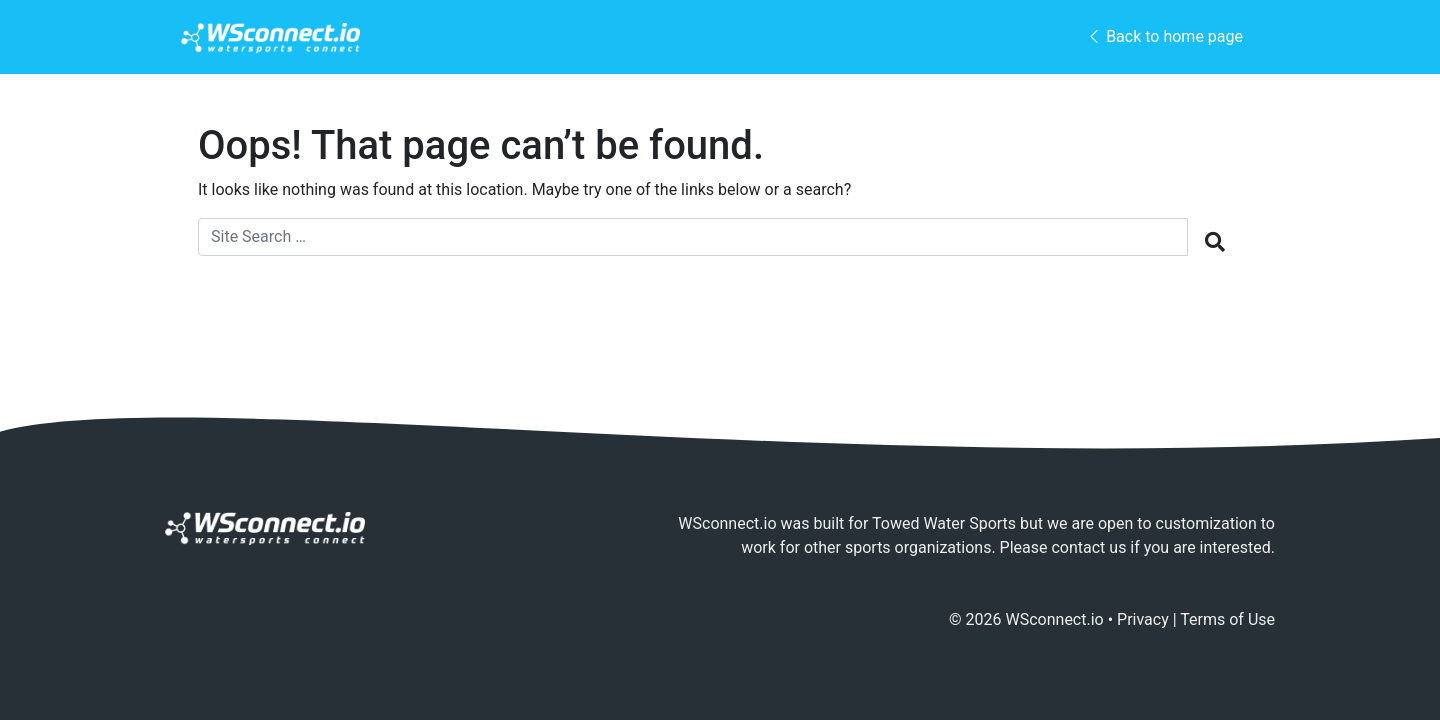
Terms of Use (1227, 619)
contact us (1088, 547)
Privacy (1143, 619)
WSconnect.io (1055, 619)
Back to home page (1164, 36)
